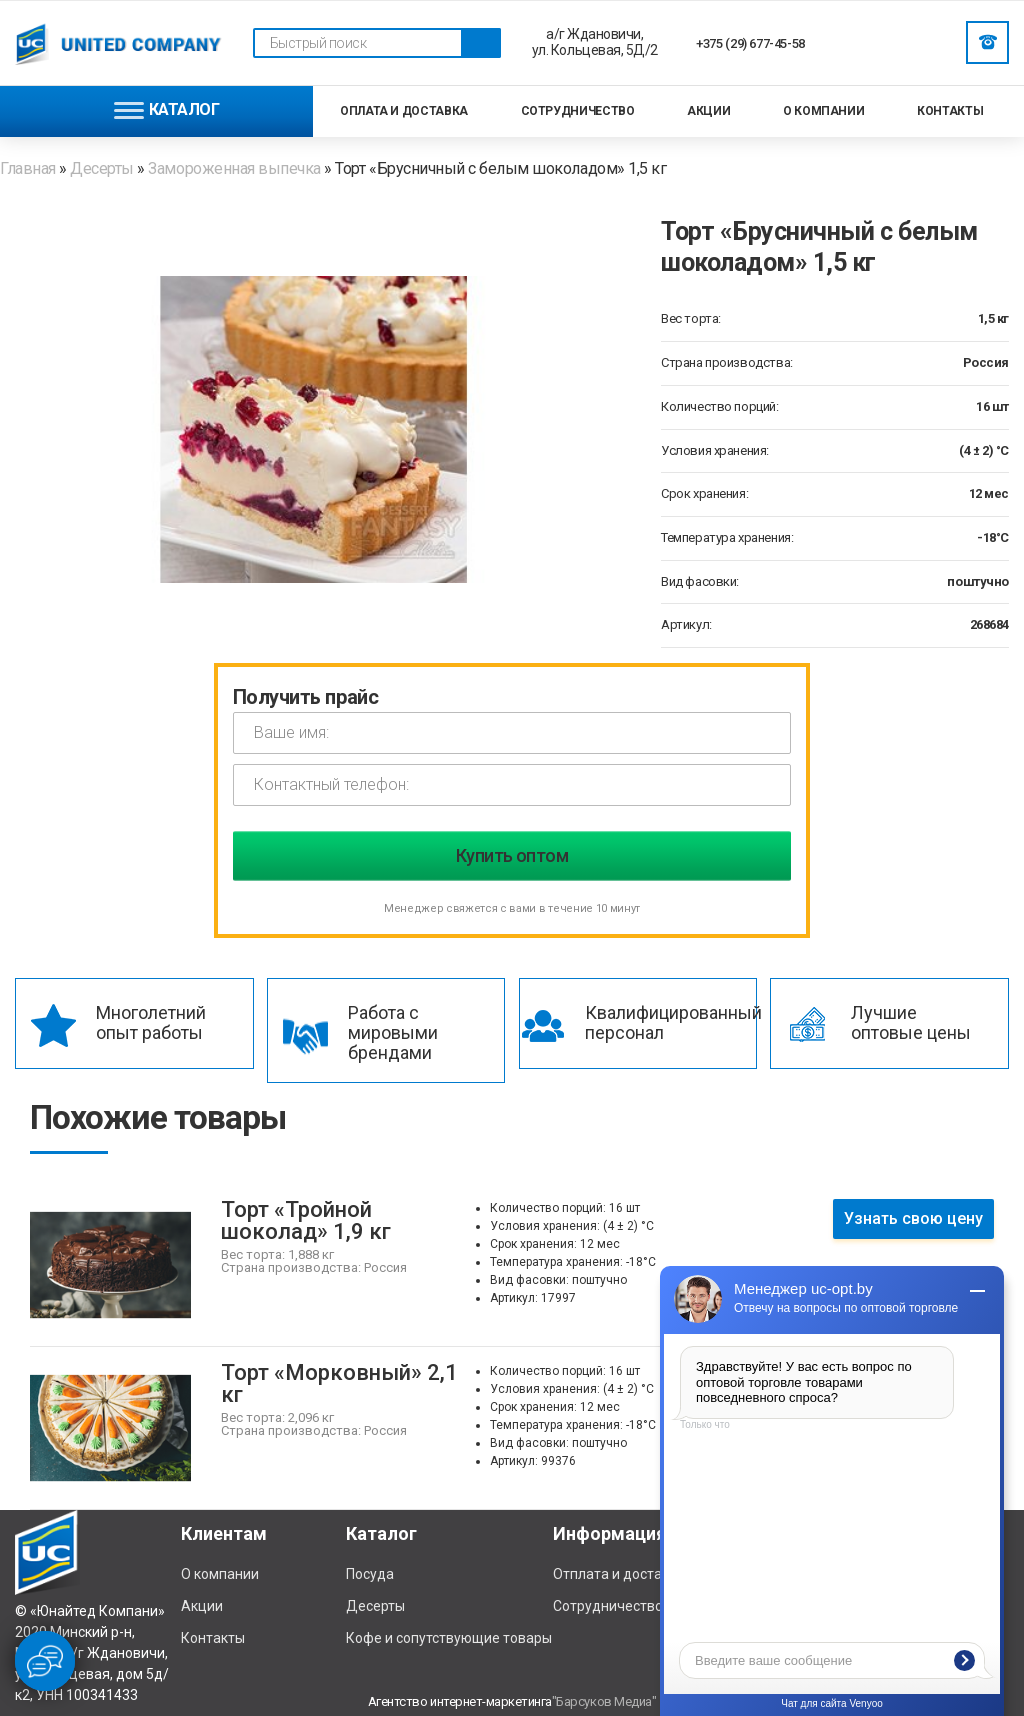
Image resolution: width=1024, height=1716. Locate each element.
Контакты (950, 111)
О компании (823, 111)
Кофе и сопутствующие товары (449, 1638)
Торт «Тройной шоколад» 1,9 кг (306, 1220)
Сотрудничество (578, 111)
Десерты (102, 168)
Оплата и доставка (404, 111)
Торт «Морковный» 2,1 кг (339, 1383)
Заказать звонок (988, 42)
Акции (708, 111)
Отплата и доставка (619, 1574)
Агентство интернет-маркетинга (460, 1701)
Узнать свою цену (913, 1218)
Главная (29, 168)
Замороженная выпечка (234, 168)
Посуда (370, 1574)
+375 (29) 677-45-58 (750, 43)
